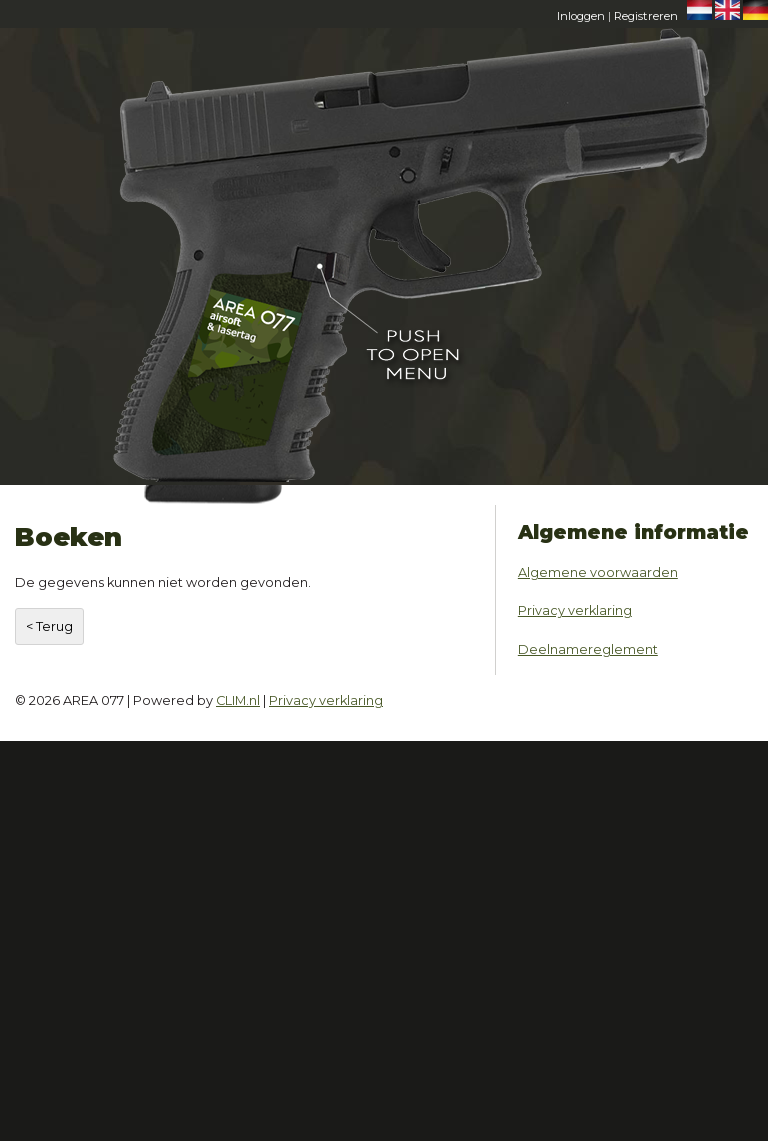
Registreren (646, 16)
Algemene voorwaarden (598, 572)
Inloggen (581, 16)
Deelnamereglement (588, 649)
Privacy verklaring (575, 610)
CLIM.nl (238, 700)
